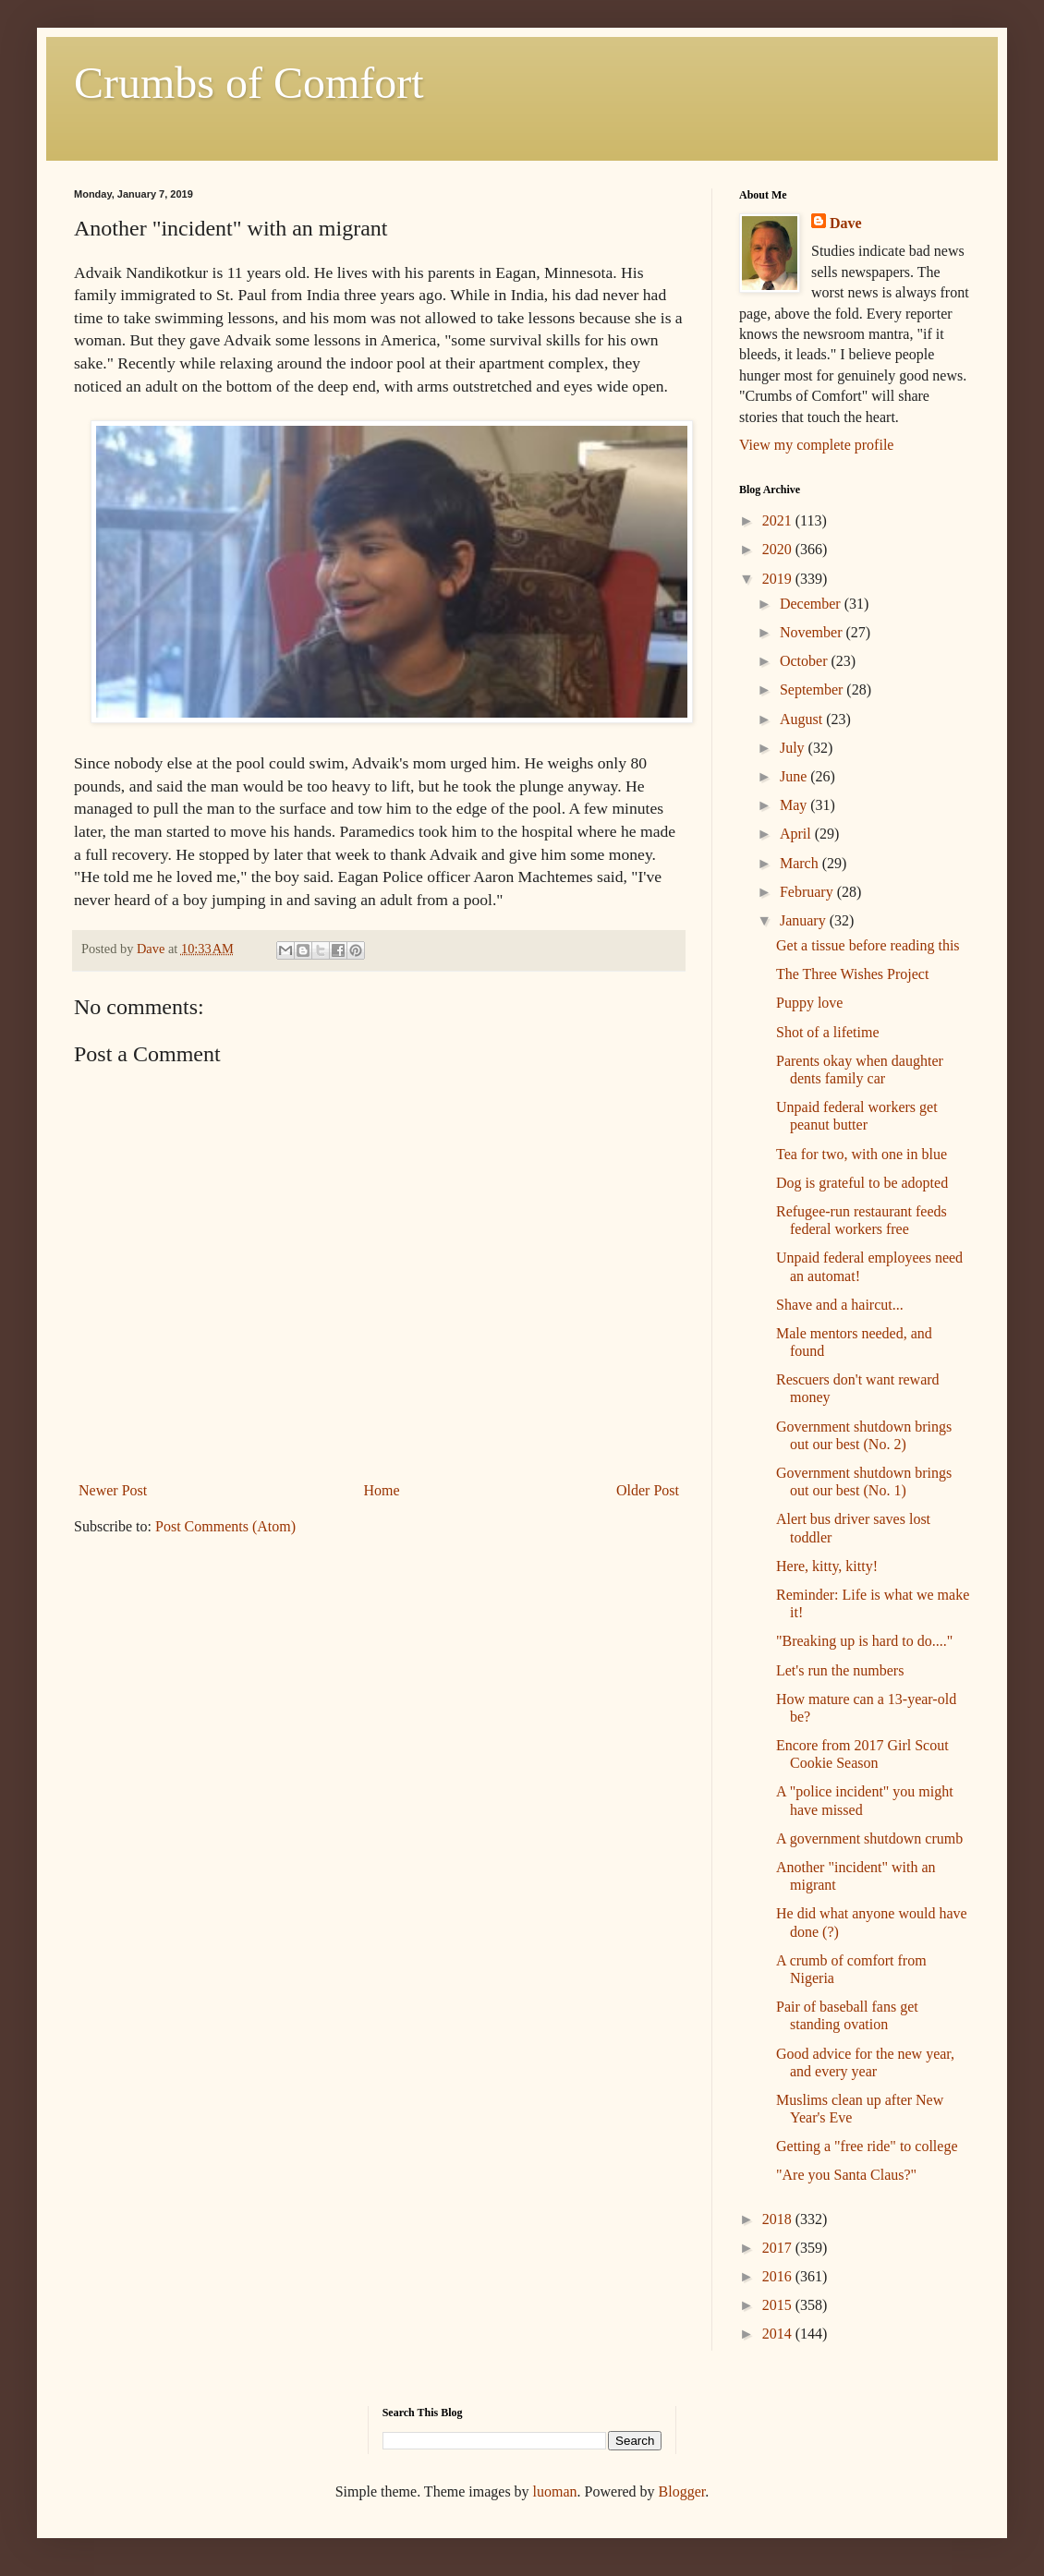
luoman (555, 2491)
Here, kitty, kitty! (827, 1566)
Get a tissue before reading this (868, 945)
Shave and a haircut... (840, 1304)
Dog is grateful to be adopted (862, 1183)
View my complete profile (816, 445)
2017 (778, 2248)
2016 (778, 2276)
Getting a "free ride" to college (867, 2146)
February (808, 892)
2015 (778, 2305)
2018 (778, 2219)
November (813, 632)
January (805, 920)
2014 (778, 2333)
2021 (778, 520)
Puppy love (809, 1002)
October (806, 661)
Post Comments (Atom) (225, 1526)
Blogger (682, 2491)
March (801, 863)
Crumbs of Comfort (249, 82)
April (797, 833)
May (795, 805)
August (803, 719)
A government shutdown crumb (869, 1838)
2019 (778, 579)
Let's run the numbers (840, 1670)
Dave (846, 223)
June (795, 776)
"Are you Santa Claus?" (846, 2175)
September (813, 689)
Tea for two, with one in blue (861, 1154)
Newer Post (113, 1490)
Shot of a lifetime (828, 1032)
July (794, 748)
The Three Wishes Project (852, 974)
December (812, 603)
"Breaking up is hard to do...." (864, 1641)
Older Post (647, 1490)
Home (382, 1490)
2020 (778, 549)
